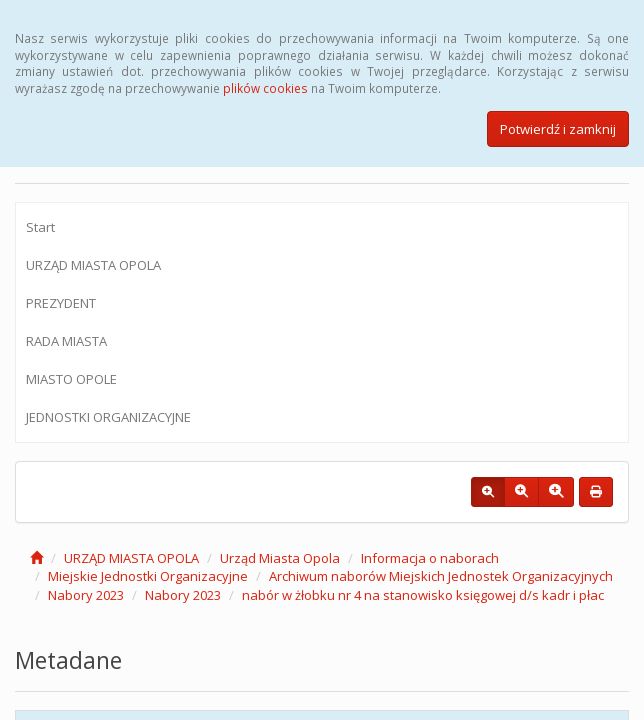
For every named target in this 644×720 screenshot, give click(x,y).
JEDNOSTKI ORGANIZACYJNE (108, 417)
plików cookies (265, 88)
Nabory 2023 (86, 595)
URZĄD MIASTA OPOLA (93, 265)
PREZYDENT (61, 303)
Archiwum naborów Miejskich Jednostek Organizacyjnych (441, 576)
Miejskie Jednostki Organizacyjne (148, 576)
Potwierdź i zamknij (558, 129)
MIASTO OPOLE (71, 379)
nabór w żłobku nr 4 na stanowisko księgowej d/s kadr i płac (423, 595)
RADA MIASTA (66, 341)
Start (40, 227)
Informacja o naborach (430, 558)
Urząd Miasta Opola (280, 558)
